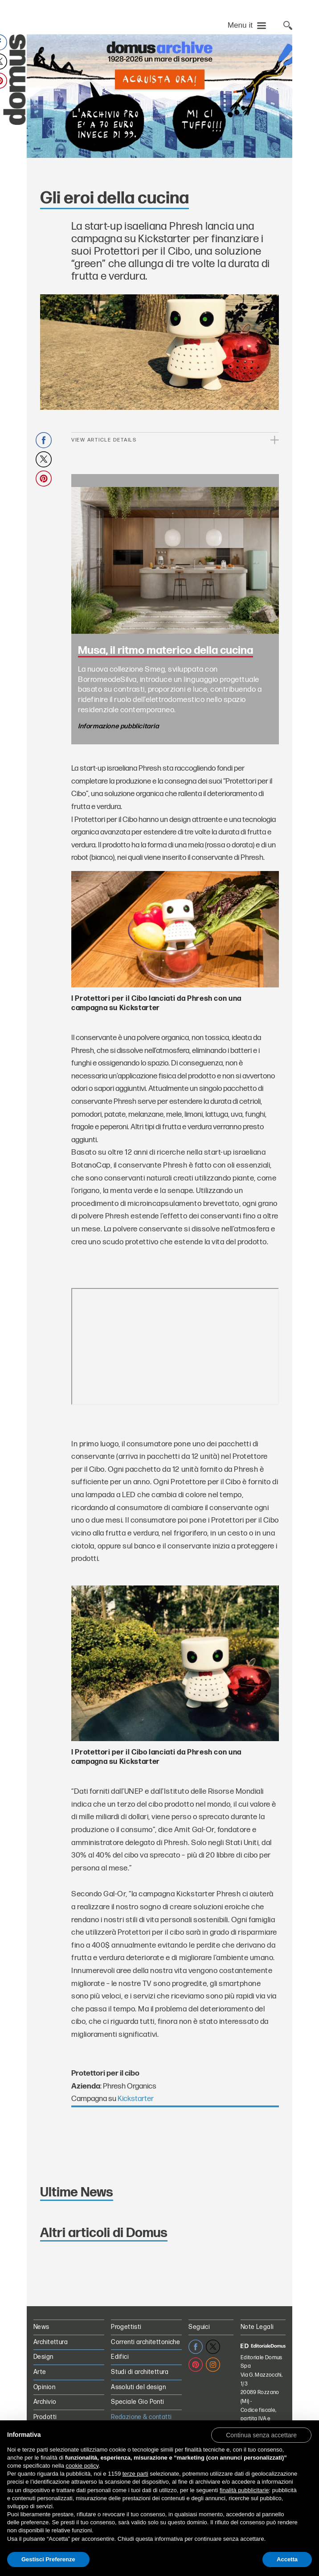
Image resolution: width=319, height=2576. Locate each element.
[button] (261, 2434)
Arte (39, 2372)
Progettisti (126, 2327)
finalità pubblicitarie (244, 2490)
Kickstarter (136, 2098)
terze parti (135, 2473)
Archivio (44, 2402)
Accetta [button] (287, 2559)
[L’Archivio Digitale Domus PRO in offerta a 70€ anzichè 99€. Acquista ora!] (159, 96)
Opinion (44, 2387)
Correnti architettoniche (145, 2342)
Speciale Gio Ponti (137, 2402)
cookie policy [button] (82, 2465)
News (41, 2327)
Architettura (50, 2342)
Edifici (120, 2357)
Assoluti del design (138, 2387)
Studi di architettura (139, 2372)
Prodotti (45, 2417)
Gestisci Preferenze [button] (48, 2559)
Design (43, 2357)
